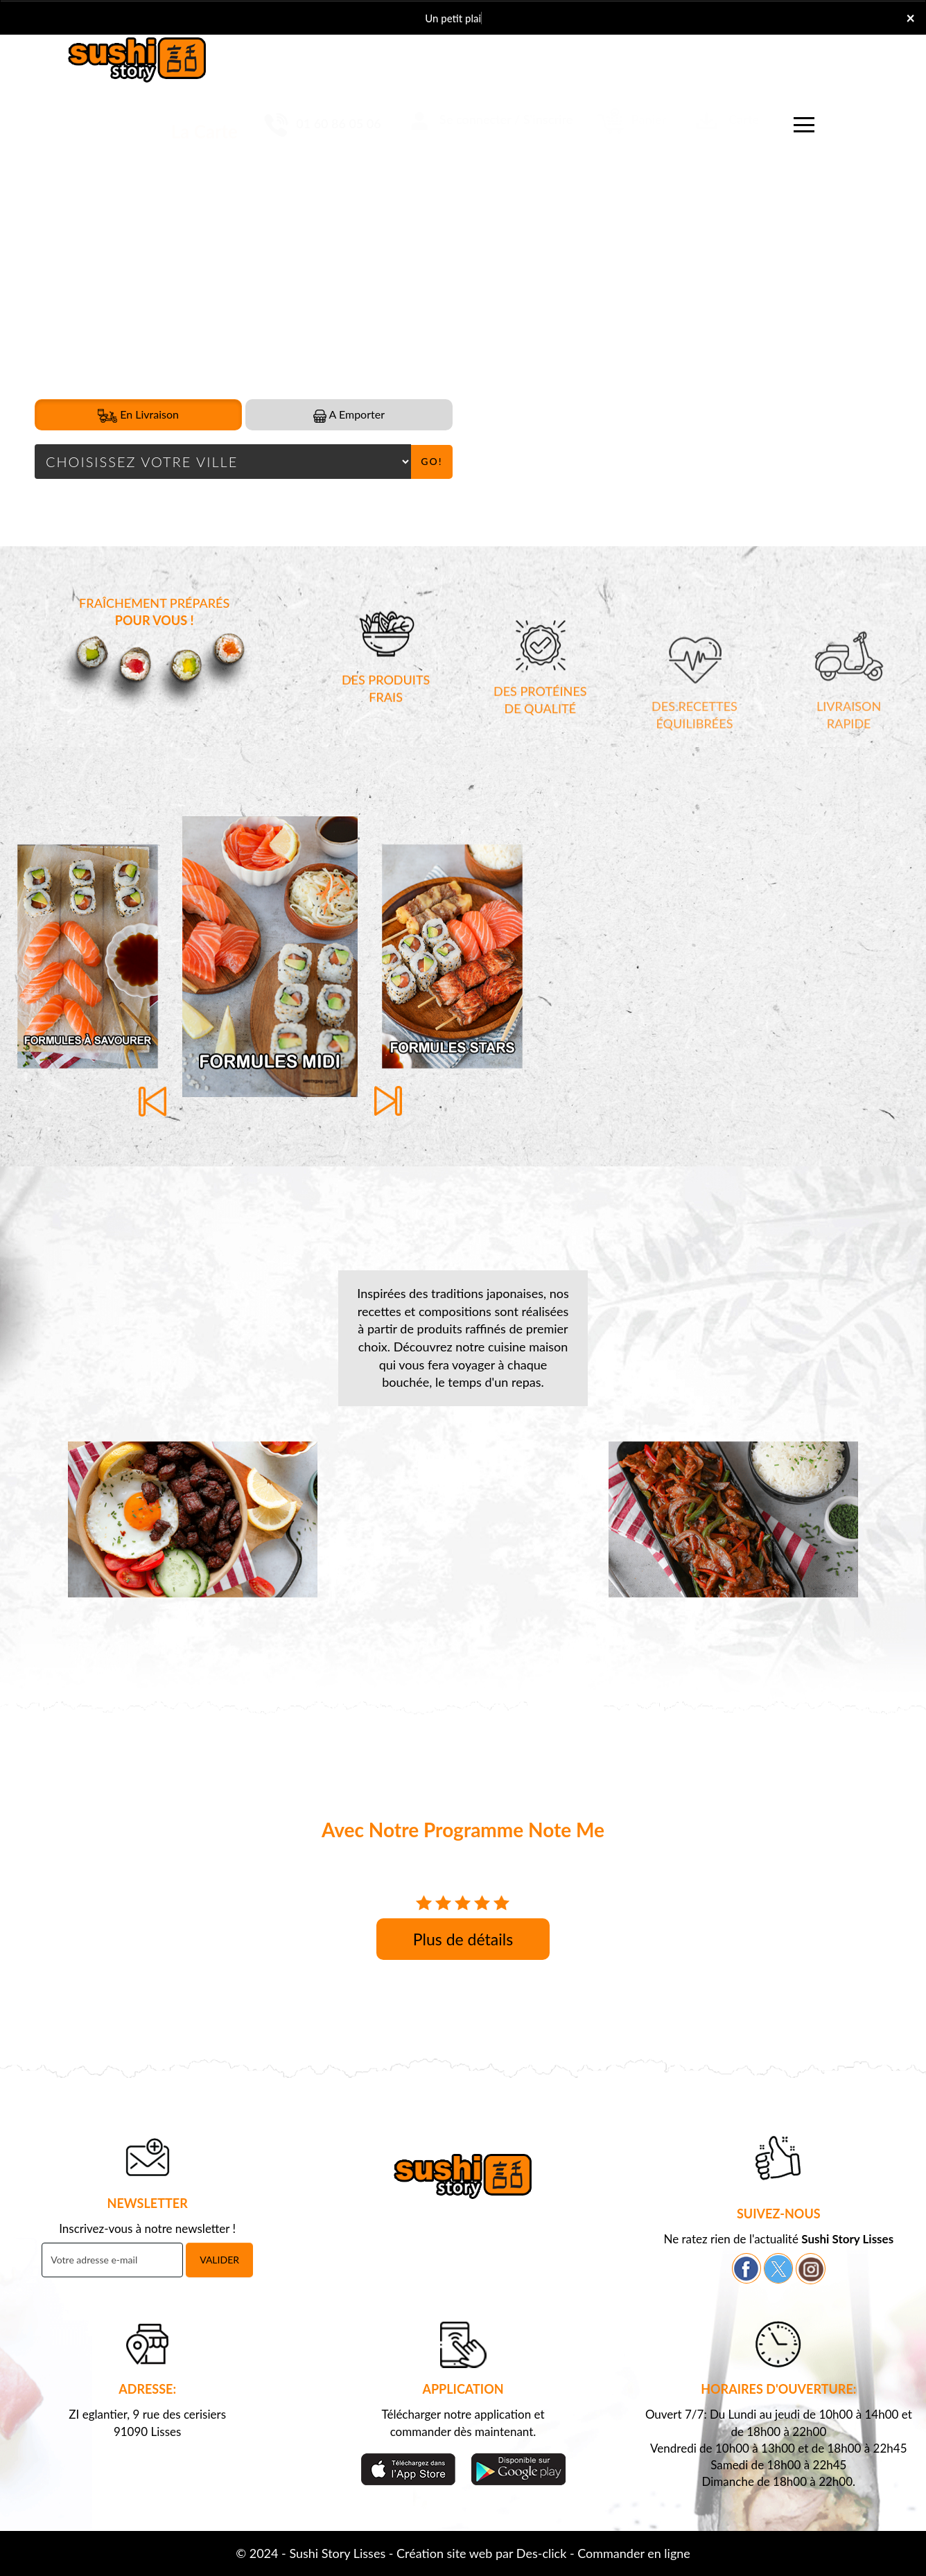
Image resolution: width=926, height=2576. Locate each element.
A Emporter (349, 415)
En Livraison (138, 415)
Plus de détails (463, 1939)
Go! (431, 461)
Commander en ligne (633, 2553)
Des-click (541, 2553)
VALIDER (219, 2260)
